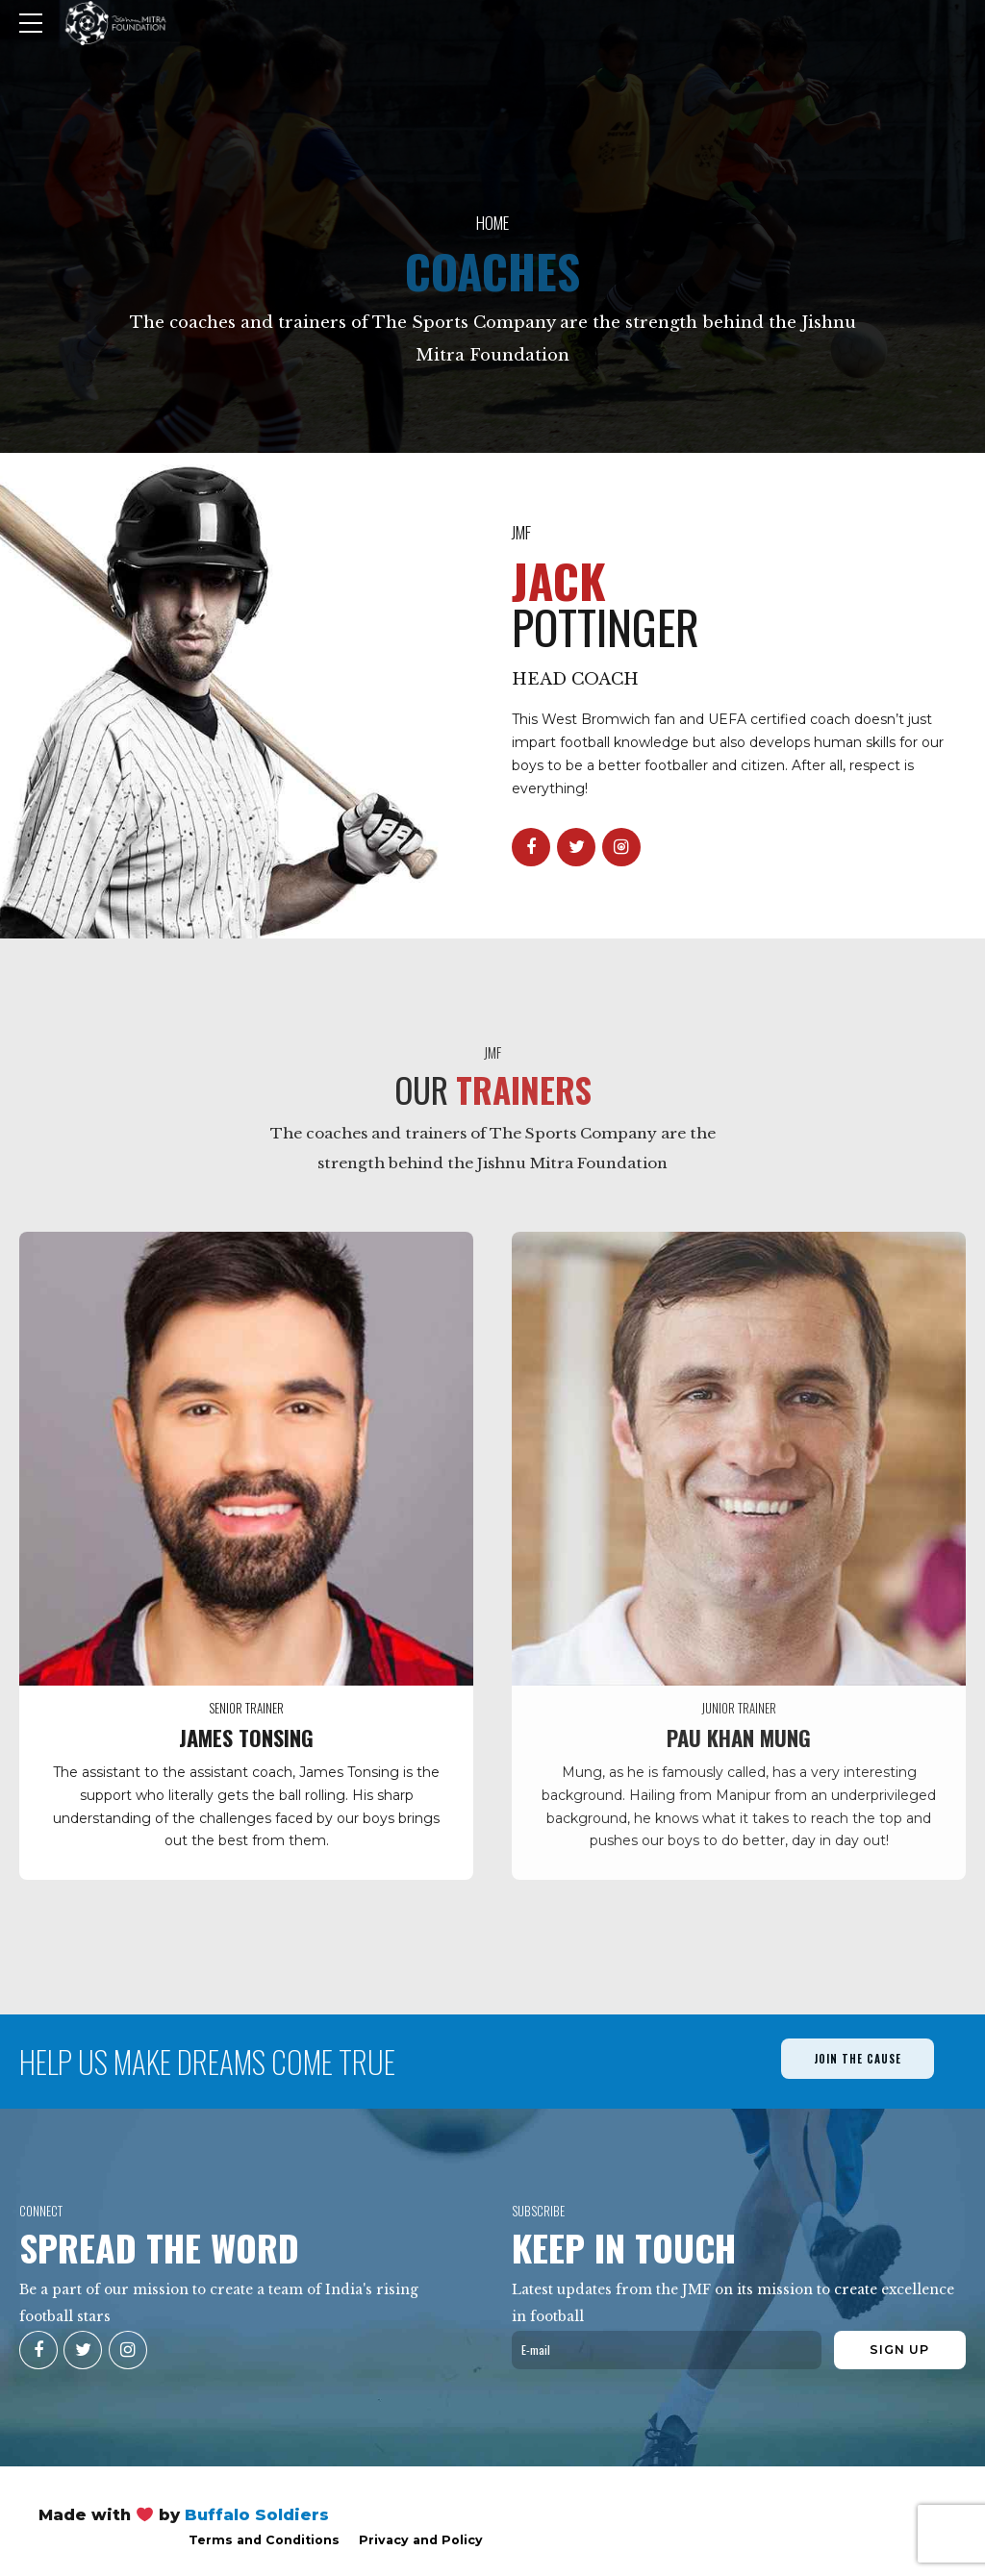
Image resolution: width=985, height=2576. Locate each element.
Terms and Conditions (264, 2540)
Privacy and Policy (421, 2540)
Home (492, 223)
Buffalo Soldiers (257, 2515)
